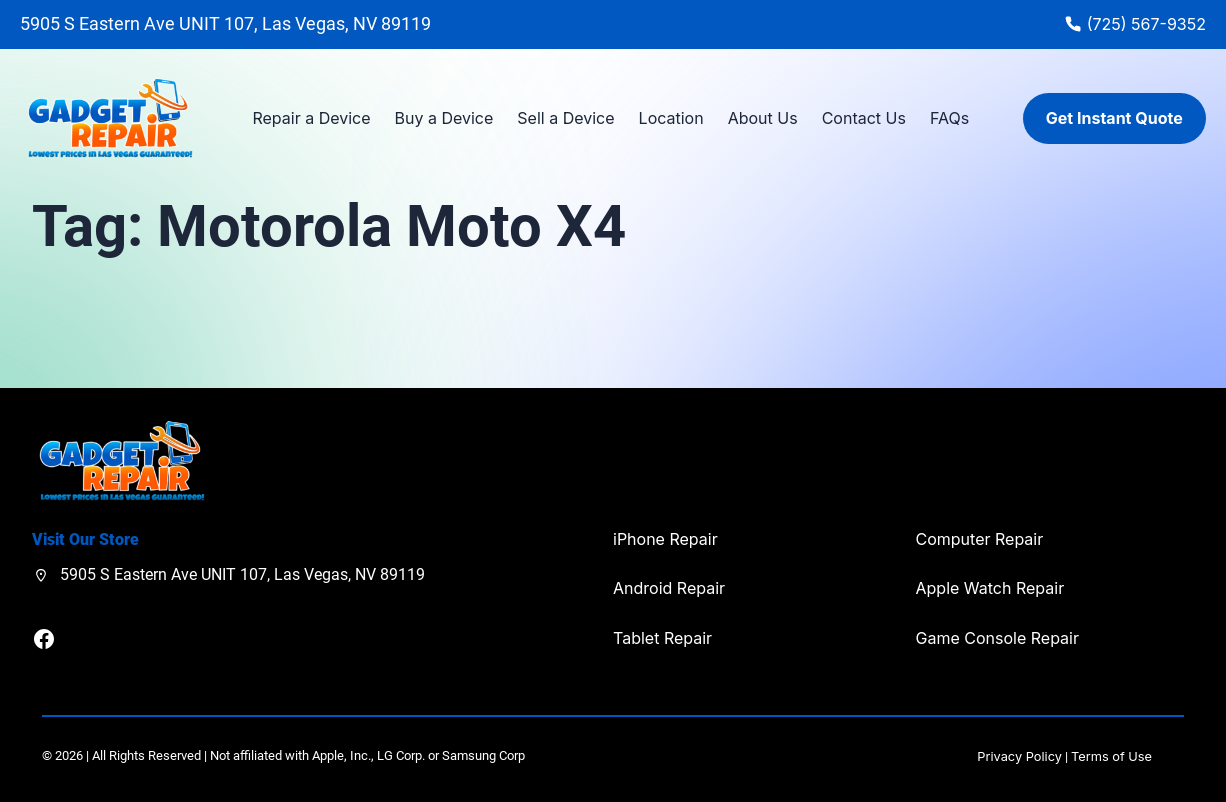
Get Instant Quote (1114, 118)
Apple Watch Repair (990, 588)
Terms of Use (1111, 756)
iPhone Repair (665, 539)
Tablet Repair (662, 638)
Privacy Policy (1019, 756)
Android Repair (669, 588)
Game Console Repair (997, 638)
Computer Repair (980, 539)
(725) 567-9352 (1146, 24)
